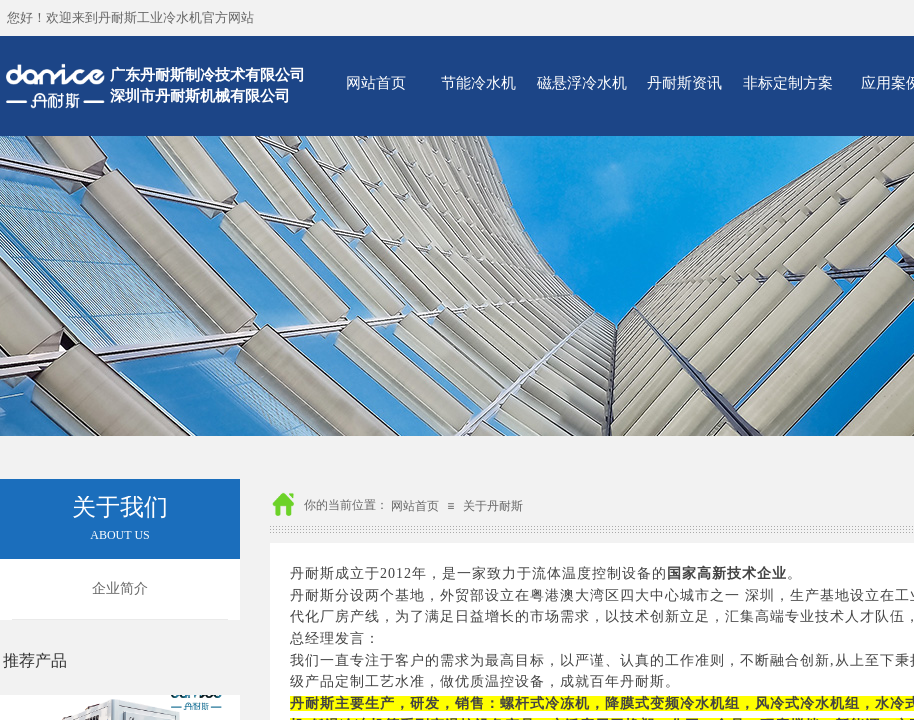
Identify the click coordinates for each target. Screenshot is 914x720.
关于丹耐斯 (493, 506)
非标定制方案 (788, 82)
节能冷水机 (478, 82)
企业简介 (120, 588)
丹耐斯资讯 (684, 82)
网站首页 (376, 82)
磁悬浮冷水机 (582, 82)
